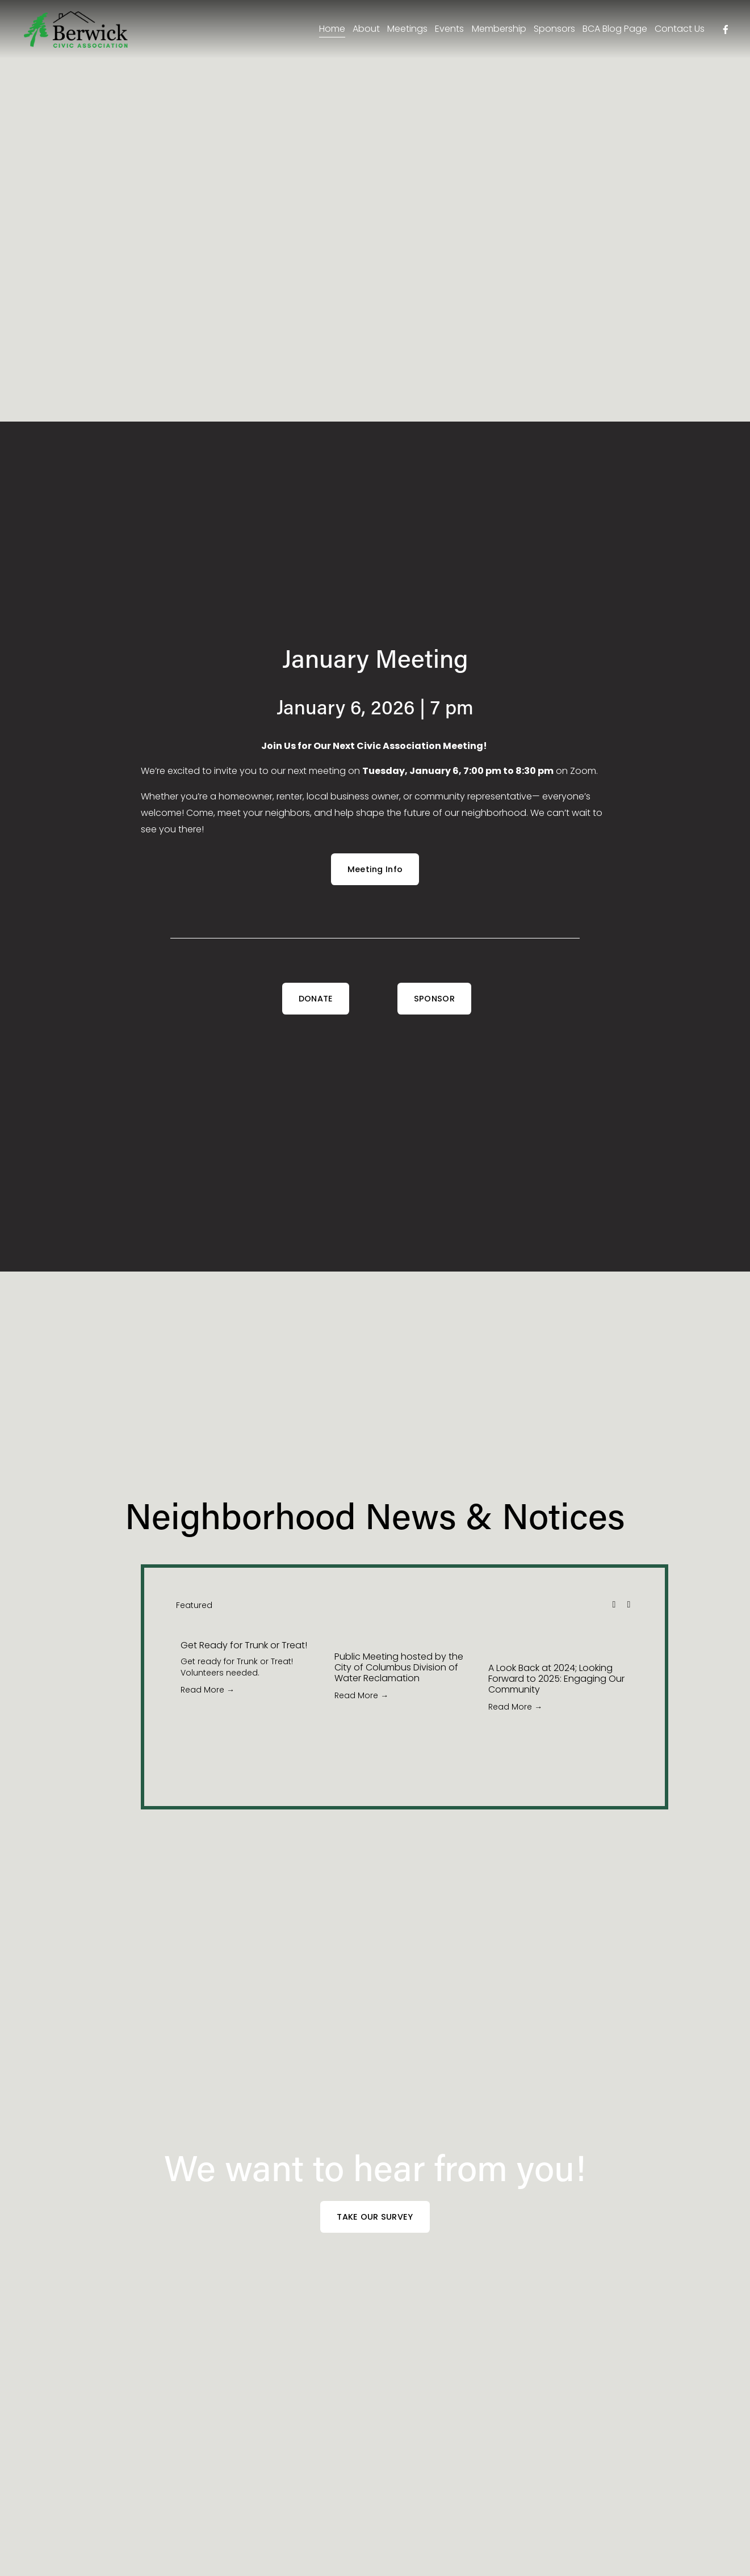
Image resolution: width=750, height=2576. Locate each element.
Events (445, 29)
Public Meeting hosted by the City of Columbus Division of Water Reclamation (398, 1667)
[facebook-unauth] (721, 30)
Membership (495, 29)
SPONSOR (434, 998)
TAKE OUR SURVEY (375, 2217)
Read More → (207, 1689)
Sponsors (551, 29)
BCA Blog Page (611, 29)
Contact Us (676, 29)
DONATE (316, 998)
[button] (613, 1604)
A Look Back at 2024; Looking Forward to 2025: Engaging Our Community (556, 1678)
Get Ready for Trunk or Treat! (244, 1645)
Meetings (404, 29)
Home (329, 29)
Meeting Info (375, 869)
